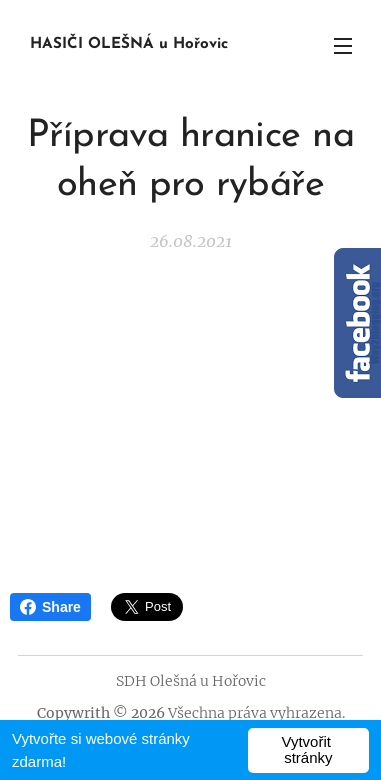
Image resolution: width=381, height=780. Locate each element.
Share (50, 607)
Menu (343, 46)
